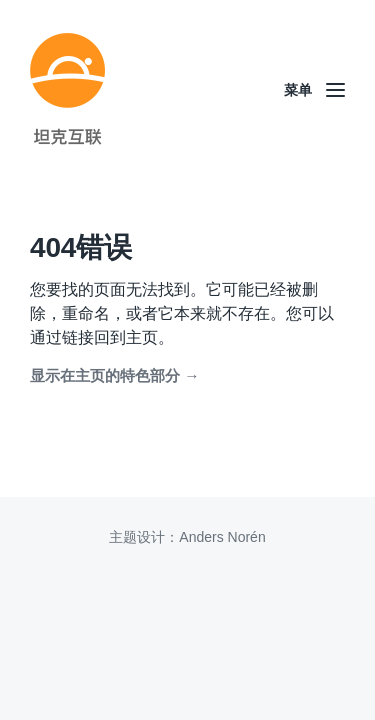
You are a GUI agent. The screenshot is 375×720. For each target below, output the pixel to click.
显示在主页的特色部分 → (114, 375)
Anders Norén (222, 537)
